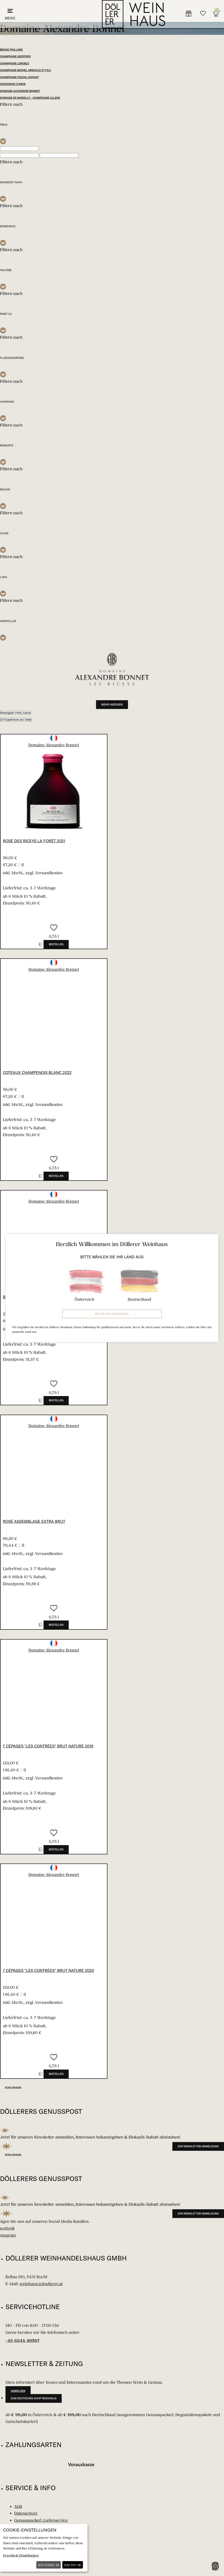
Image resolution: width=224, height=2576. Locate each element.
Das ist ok (72, 2565)
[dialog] (44, 2548)
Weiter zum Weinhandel (112, 1313)
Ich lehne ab (48, 2565)
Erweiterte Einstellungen (21, 2555)
